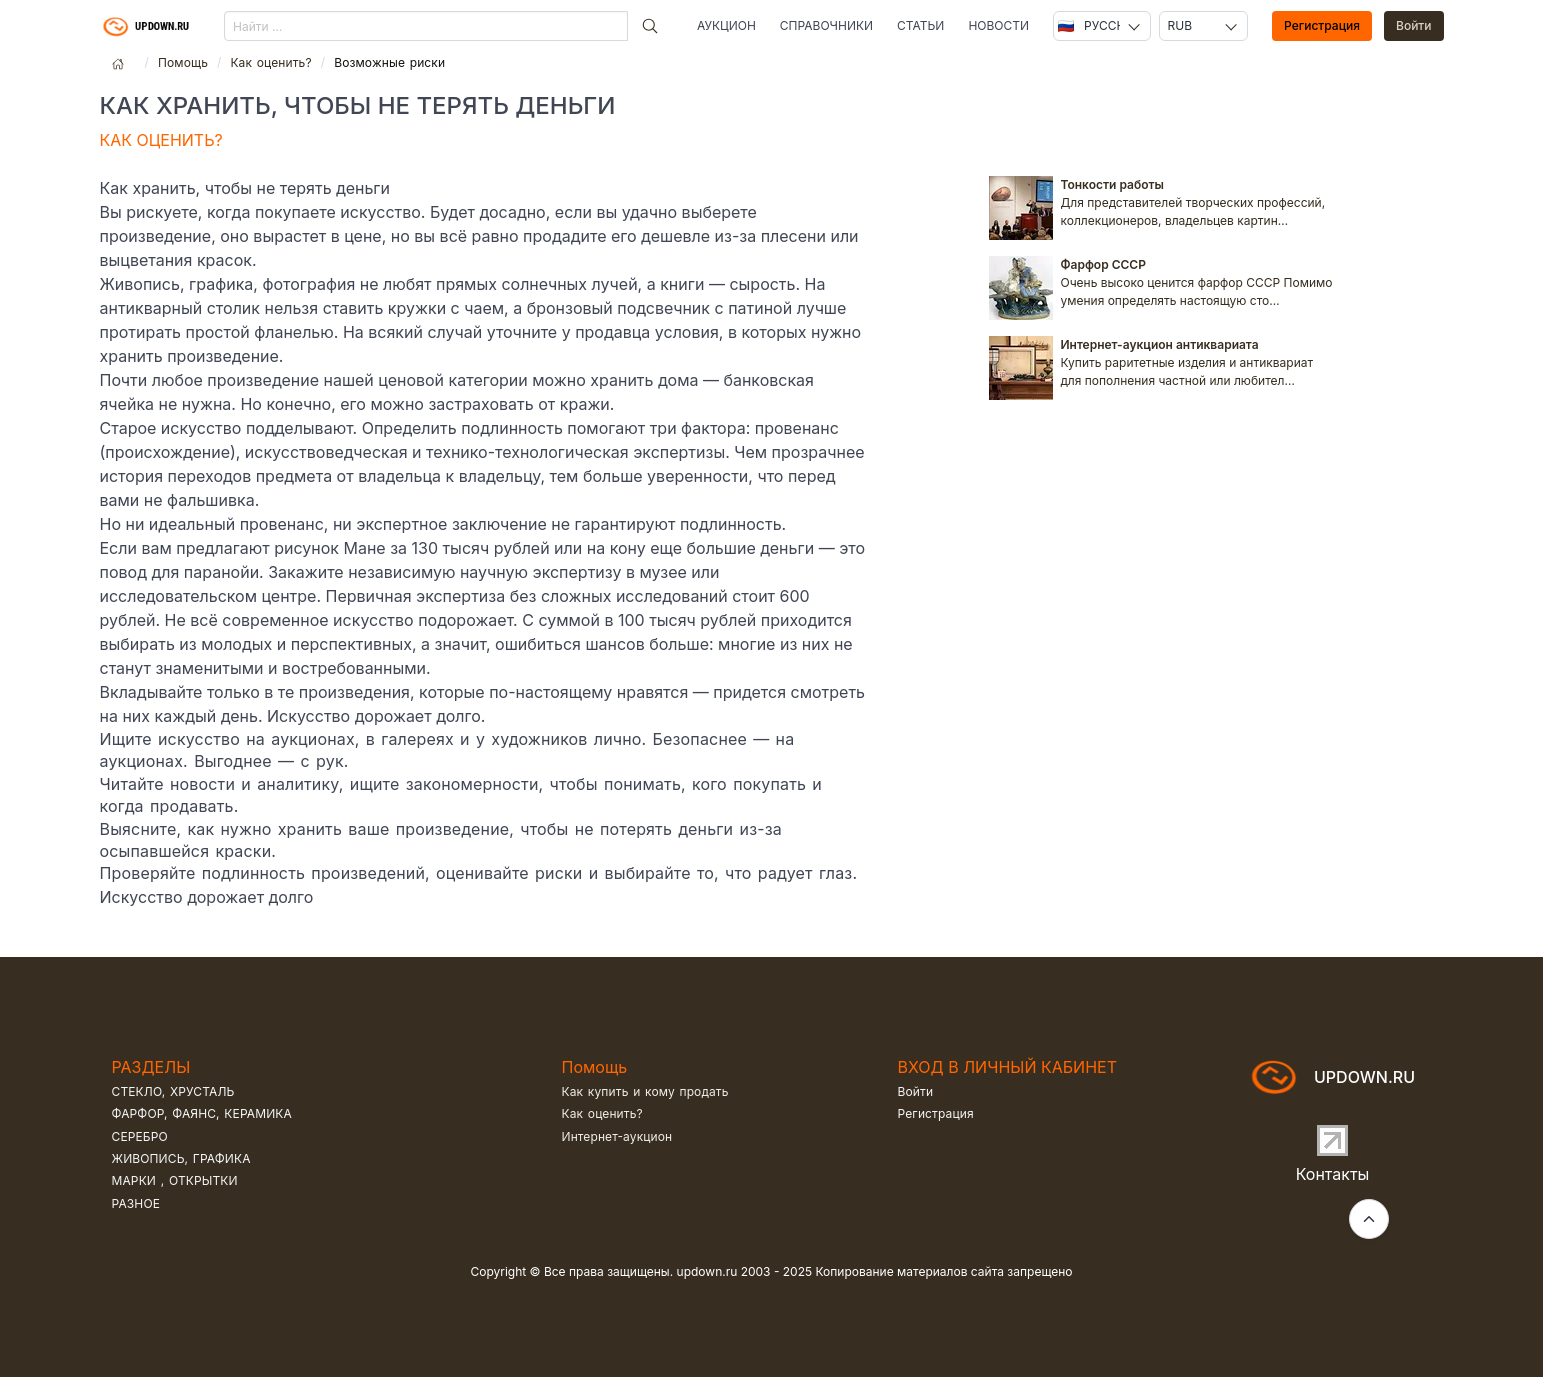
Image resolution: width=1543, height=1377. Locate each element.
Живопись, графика (181, 1158)
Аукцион (726, 25)
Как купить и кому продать (645, 1091)
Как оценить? (270, 62)
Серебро (140, 1136)
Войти (1414, 25)
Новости (998, 25)
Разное (136, 1203)
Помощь (183, 62)
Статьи (920, 25)
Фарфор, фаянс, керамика (202, 1113)
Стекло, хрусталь (173, 1091)
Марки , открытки (175, 1180)
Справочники (826, 25)
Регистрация (1322, 25)
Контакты (1333, 1174)
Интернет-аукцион (617, 1136)
